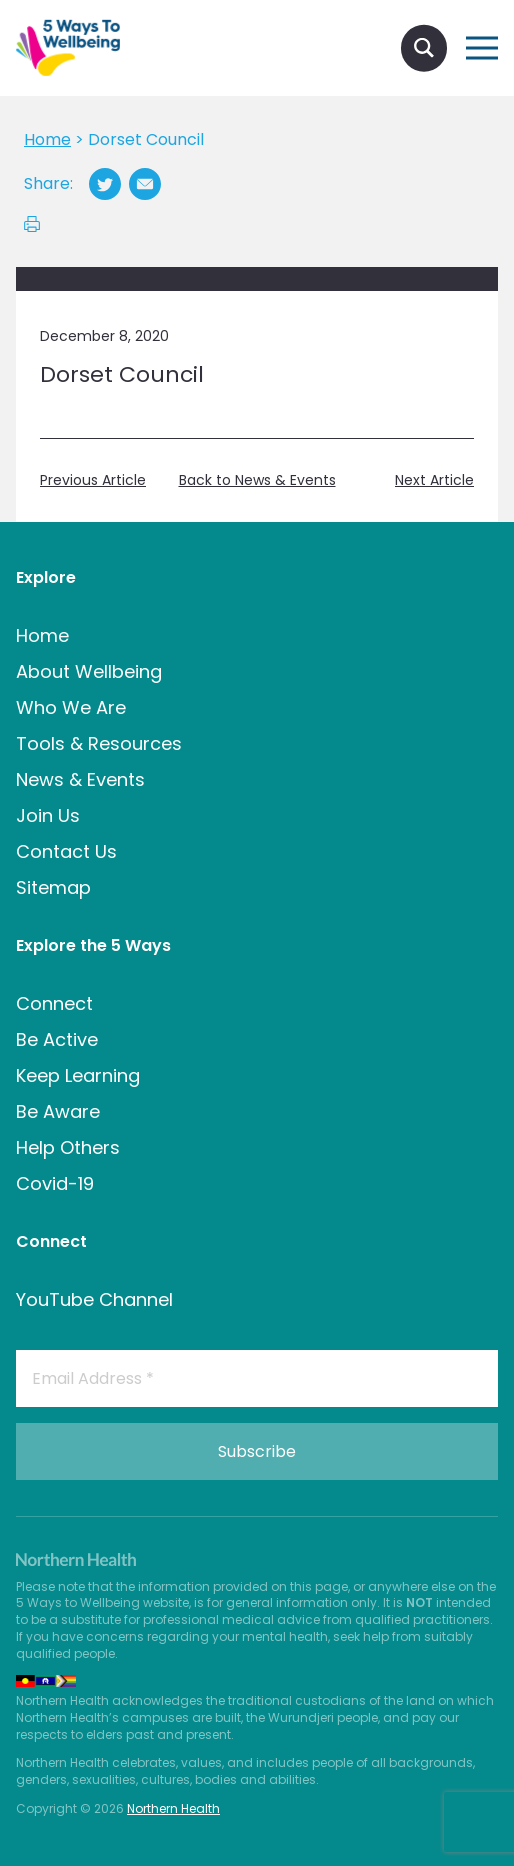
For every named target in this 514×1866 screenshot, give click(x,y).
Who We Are (71, 707)
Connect (54, 1003)
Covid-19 (55, 1183)
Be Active (57, 1039)
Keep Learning (78, 1075)
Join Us (48, 815)
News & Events (80, 779)
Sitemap (53, 887)
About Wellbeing (89, 671)
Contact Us (66, 851)
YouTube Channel (94, 1299)
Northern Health (173, 1808)
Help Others (68, 1147)
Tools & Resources (99, 743)
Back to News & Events (257, 480)
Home (42, 635)
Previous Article (93, 480)
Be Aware (58, 1111)
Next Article (434, 480)
